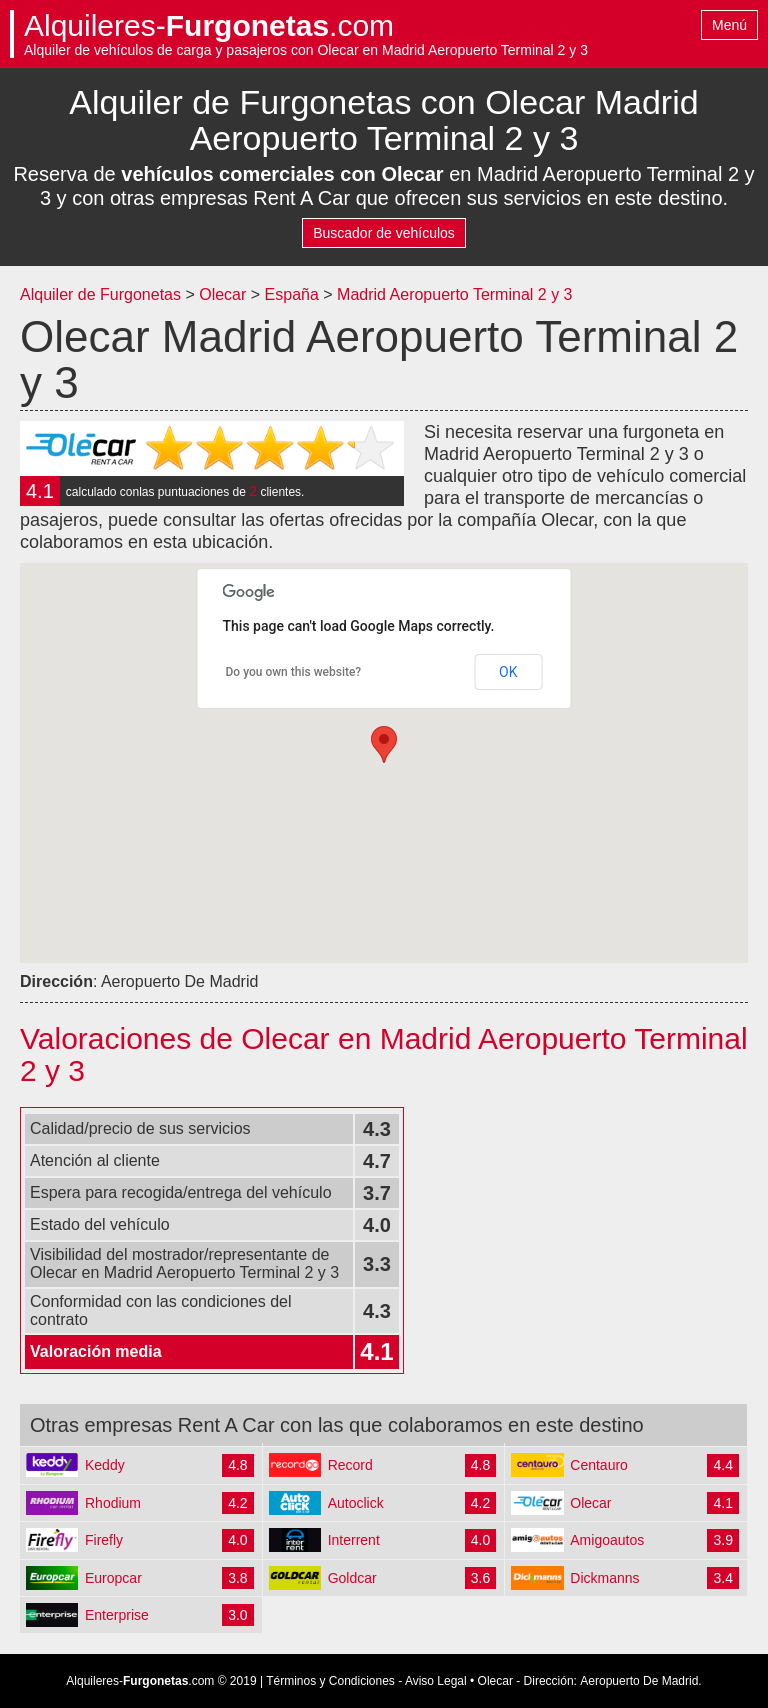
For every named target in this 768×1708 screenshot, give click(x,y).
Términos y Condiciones (330, 1681)
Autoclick (356, 1503)
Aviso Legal (436, 1681)
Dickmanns (604, 1578)
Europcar (113, 1578)
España (294, 294)
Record (350, 1465)
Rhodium (113, 1503)
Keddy (105, 1465)
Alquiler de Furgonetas (100, 294)
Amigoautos (607, 1540)
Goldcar (352, 1578)
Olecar (222, 294)
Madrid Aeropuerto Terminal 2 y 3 (454, 294)
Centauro (599, 1465)
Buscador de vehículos (384, 233)
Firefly (104, 1540)
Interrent (354, 1540)
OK (508, 672)
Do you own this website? (294, 672)
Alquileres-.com (209, 26)
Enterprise (117, 1615)
